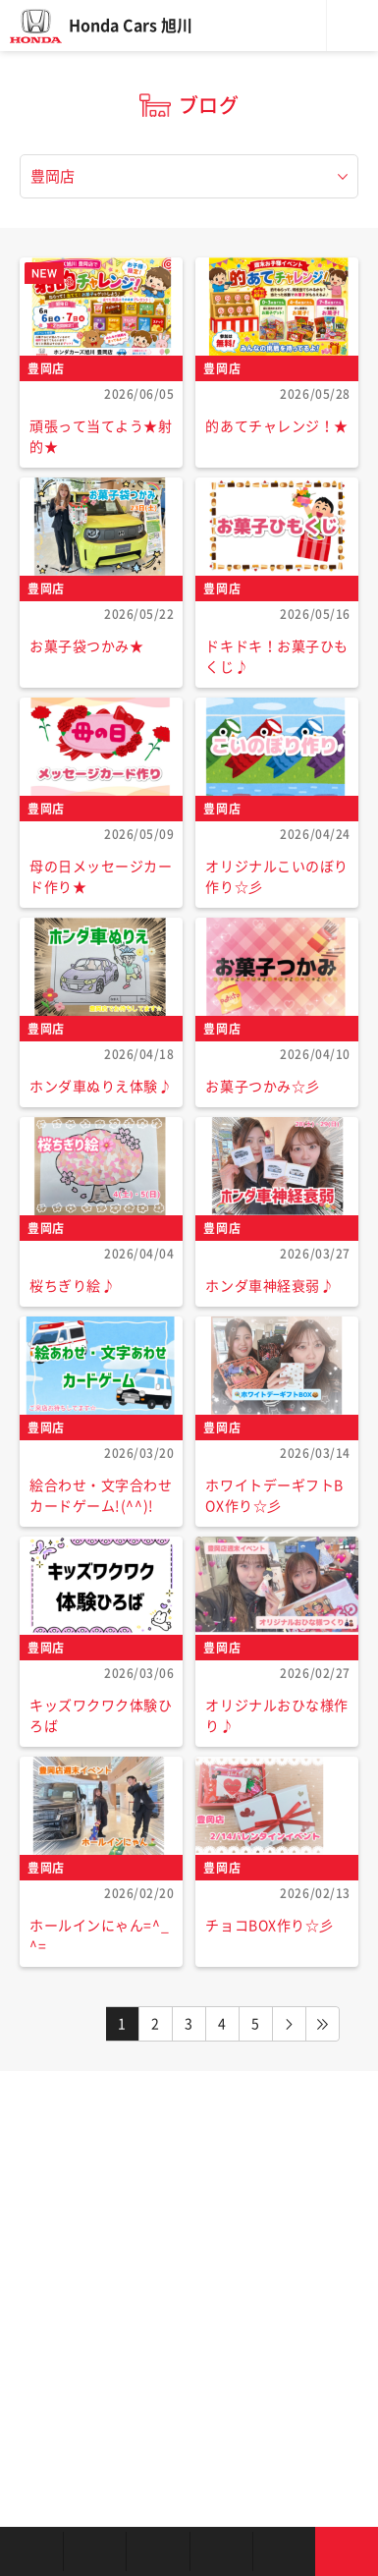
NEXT (289, 2024)
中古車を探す (157, 2551)
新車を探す (94, 2551)
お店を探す (31, 2551)
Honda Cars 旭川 (130, 25)
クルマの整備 (220, 2551)
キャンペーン (283, 2551)
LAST (323, 2024)
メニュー (352, 25)
